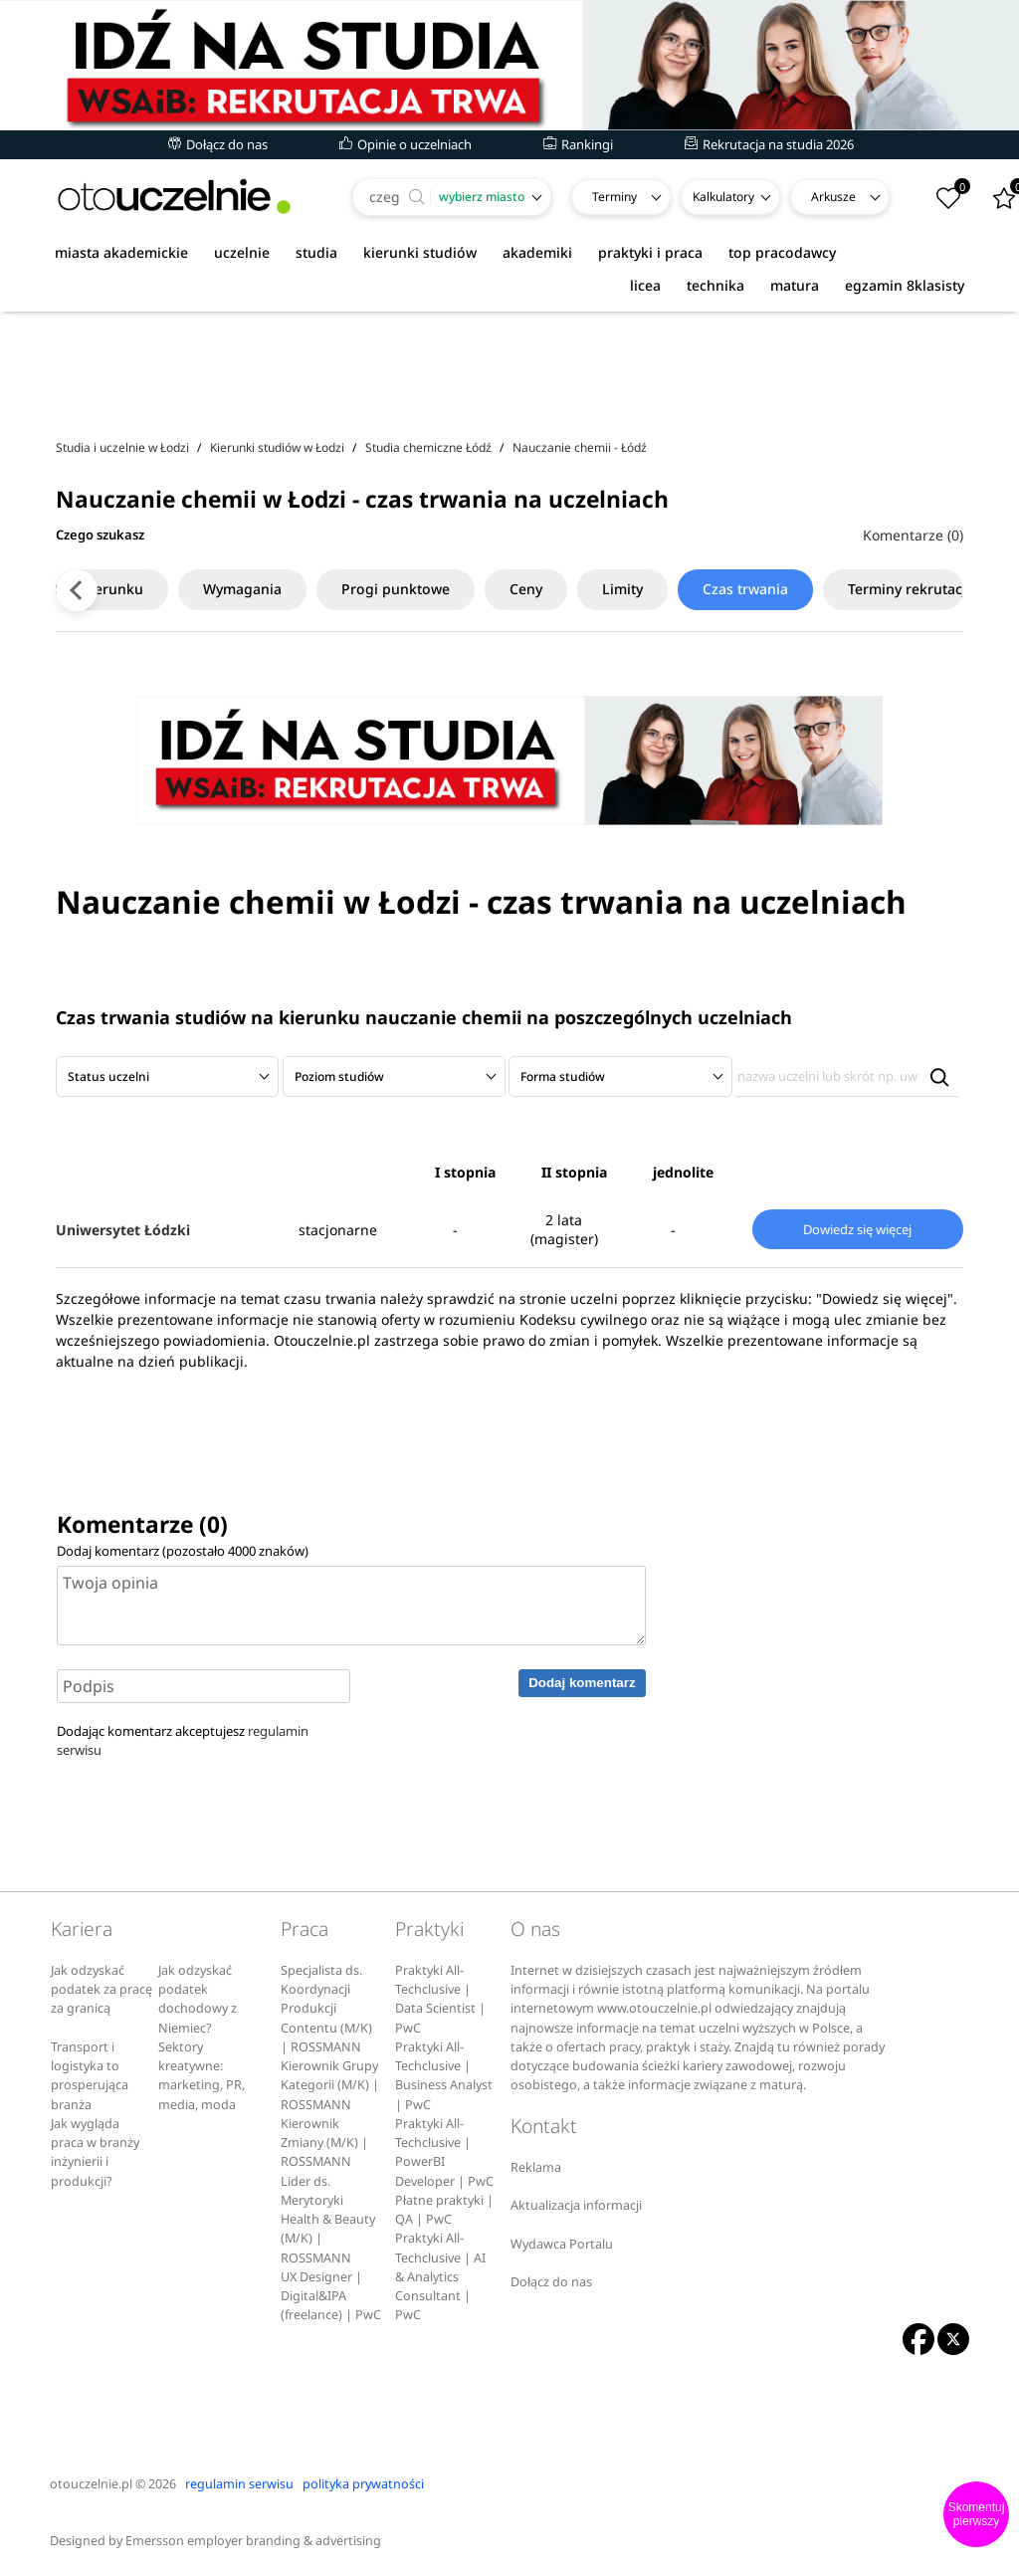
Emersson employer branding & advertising (253, 2540)
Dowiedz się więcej (857, 1229)
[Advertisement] (509, 367)
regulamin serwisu (239, 2483)
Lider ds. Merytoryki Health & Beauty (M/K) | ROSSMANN (328, 2219)
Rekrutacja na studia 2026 (769, 144)
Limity (590, 588)
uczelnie (242, 252)
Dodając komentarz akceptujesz (182, 1740)
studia (316, 252)
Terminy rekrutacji (877, 588)
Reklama (535, 2167)
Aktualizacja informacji (576, 2205)
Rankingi (578, 144)
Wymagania (210, 588)
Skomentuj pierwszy (976, 2514)
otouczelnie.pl (91, 2483)
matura (794, 285)
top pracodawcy (782, 252)
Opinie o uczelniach (405, 144)
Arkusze (833, 196)
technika (715, 285)
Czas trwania (713, 588)
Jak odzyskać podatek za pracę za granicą (101, 1990)
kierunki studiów (420, 252)
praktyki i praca (650, 252)
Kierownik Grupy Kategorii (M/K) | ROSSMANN (330, 2085)
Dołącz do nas (218, 144)
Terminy (614, 196)
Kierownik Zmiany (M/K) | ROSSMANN (324, 2143)
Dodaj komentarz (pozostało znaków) (182, 1551)
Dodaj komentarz (581, 1682)
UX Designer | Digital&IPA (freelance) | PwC (331, 2296)
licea (645, 285)
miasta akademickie (121, 252)
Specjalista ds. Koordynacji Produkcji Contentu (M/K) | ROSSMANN (326, 2008)
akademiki (537, 252)
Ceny (494, 588)
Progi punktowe (363, 588)
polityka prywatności (363, 2483)
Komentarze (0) (913, 535)
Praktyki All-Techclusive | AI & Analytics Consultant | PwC (440, 2276)
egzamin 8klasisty (904, 285)
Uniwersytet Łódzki (123, 1229)
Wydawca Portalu (561, 2244)
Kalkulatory (723, 196)
